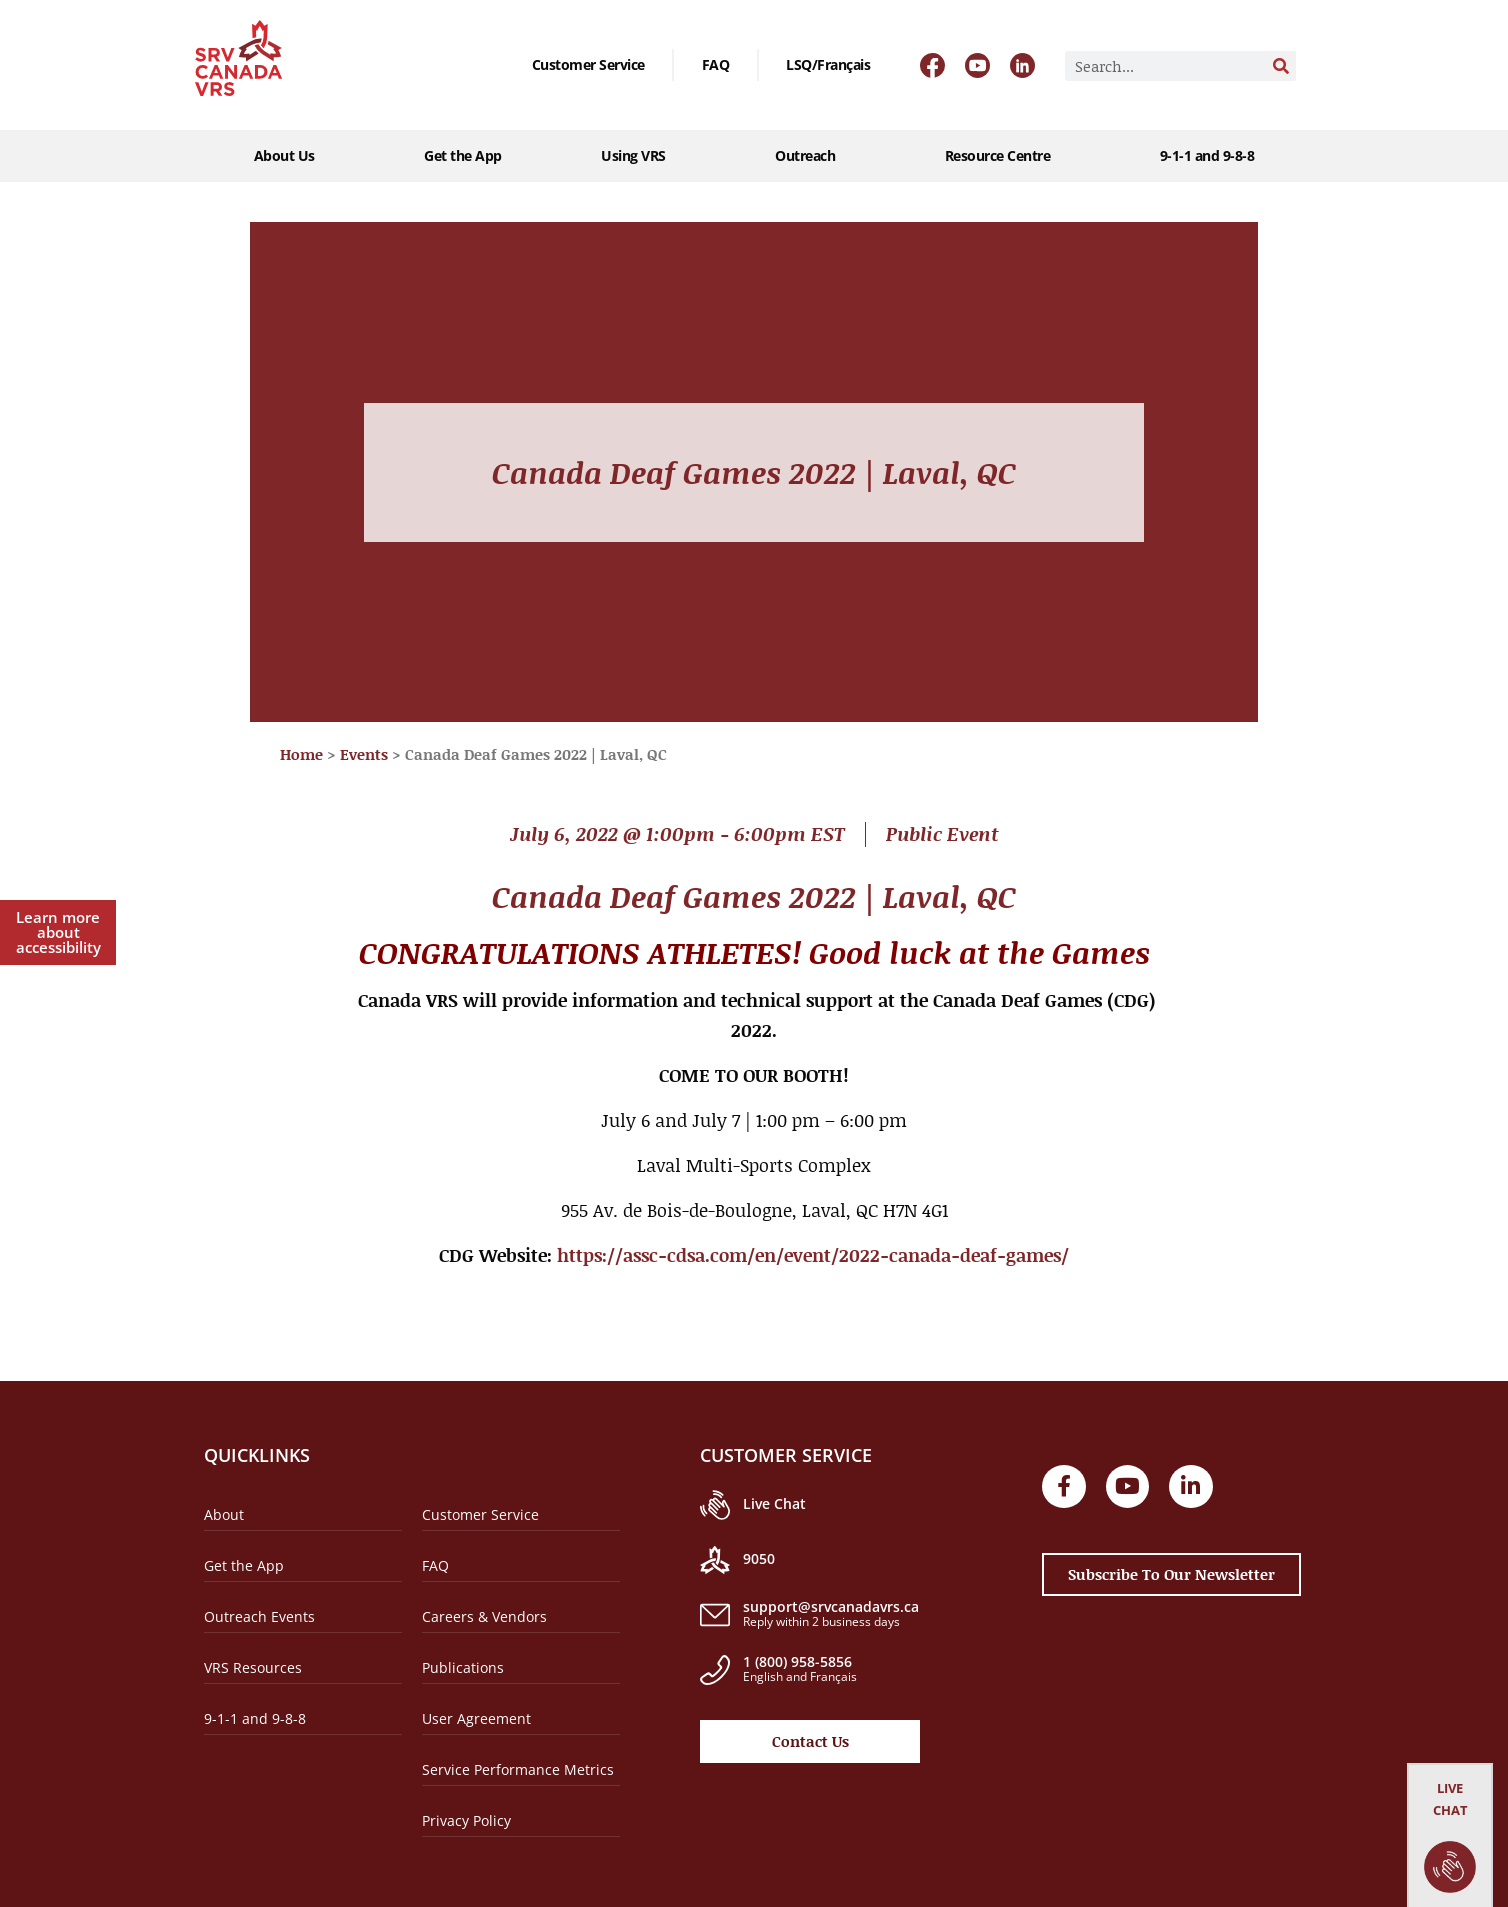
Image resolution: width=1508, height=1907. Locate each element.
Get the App (463, 155)
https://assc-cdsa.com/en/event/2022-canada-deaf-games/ (813, 1255)
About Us (289, 156)
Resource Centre (1003, 156)
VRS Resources (253, 1667)
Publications (463, 1667)
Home (301, 754)
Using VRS (638, 156)
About (224, 1514)
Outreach (810, 156)
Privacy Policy (466, 1820)
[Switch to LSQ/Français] (828, 65)
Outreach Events (259, 1616)
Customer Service (588, 64)
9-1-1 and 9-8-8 (1207, 155)
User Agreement (476, 1718)
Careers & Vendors (484, 1616)
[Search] (1281, 66)
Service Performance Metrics (518, 1769)
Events (364, 754)
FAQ (716, 64)
